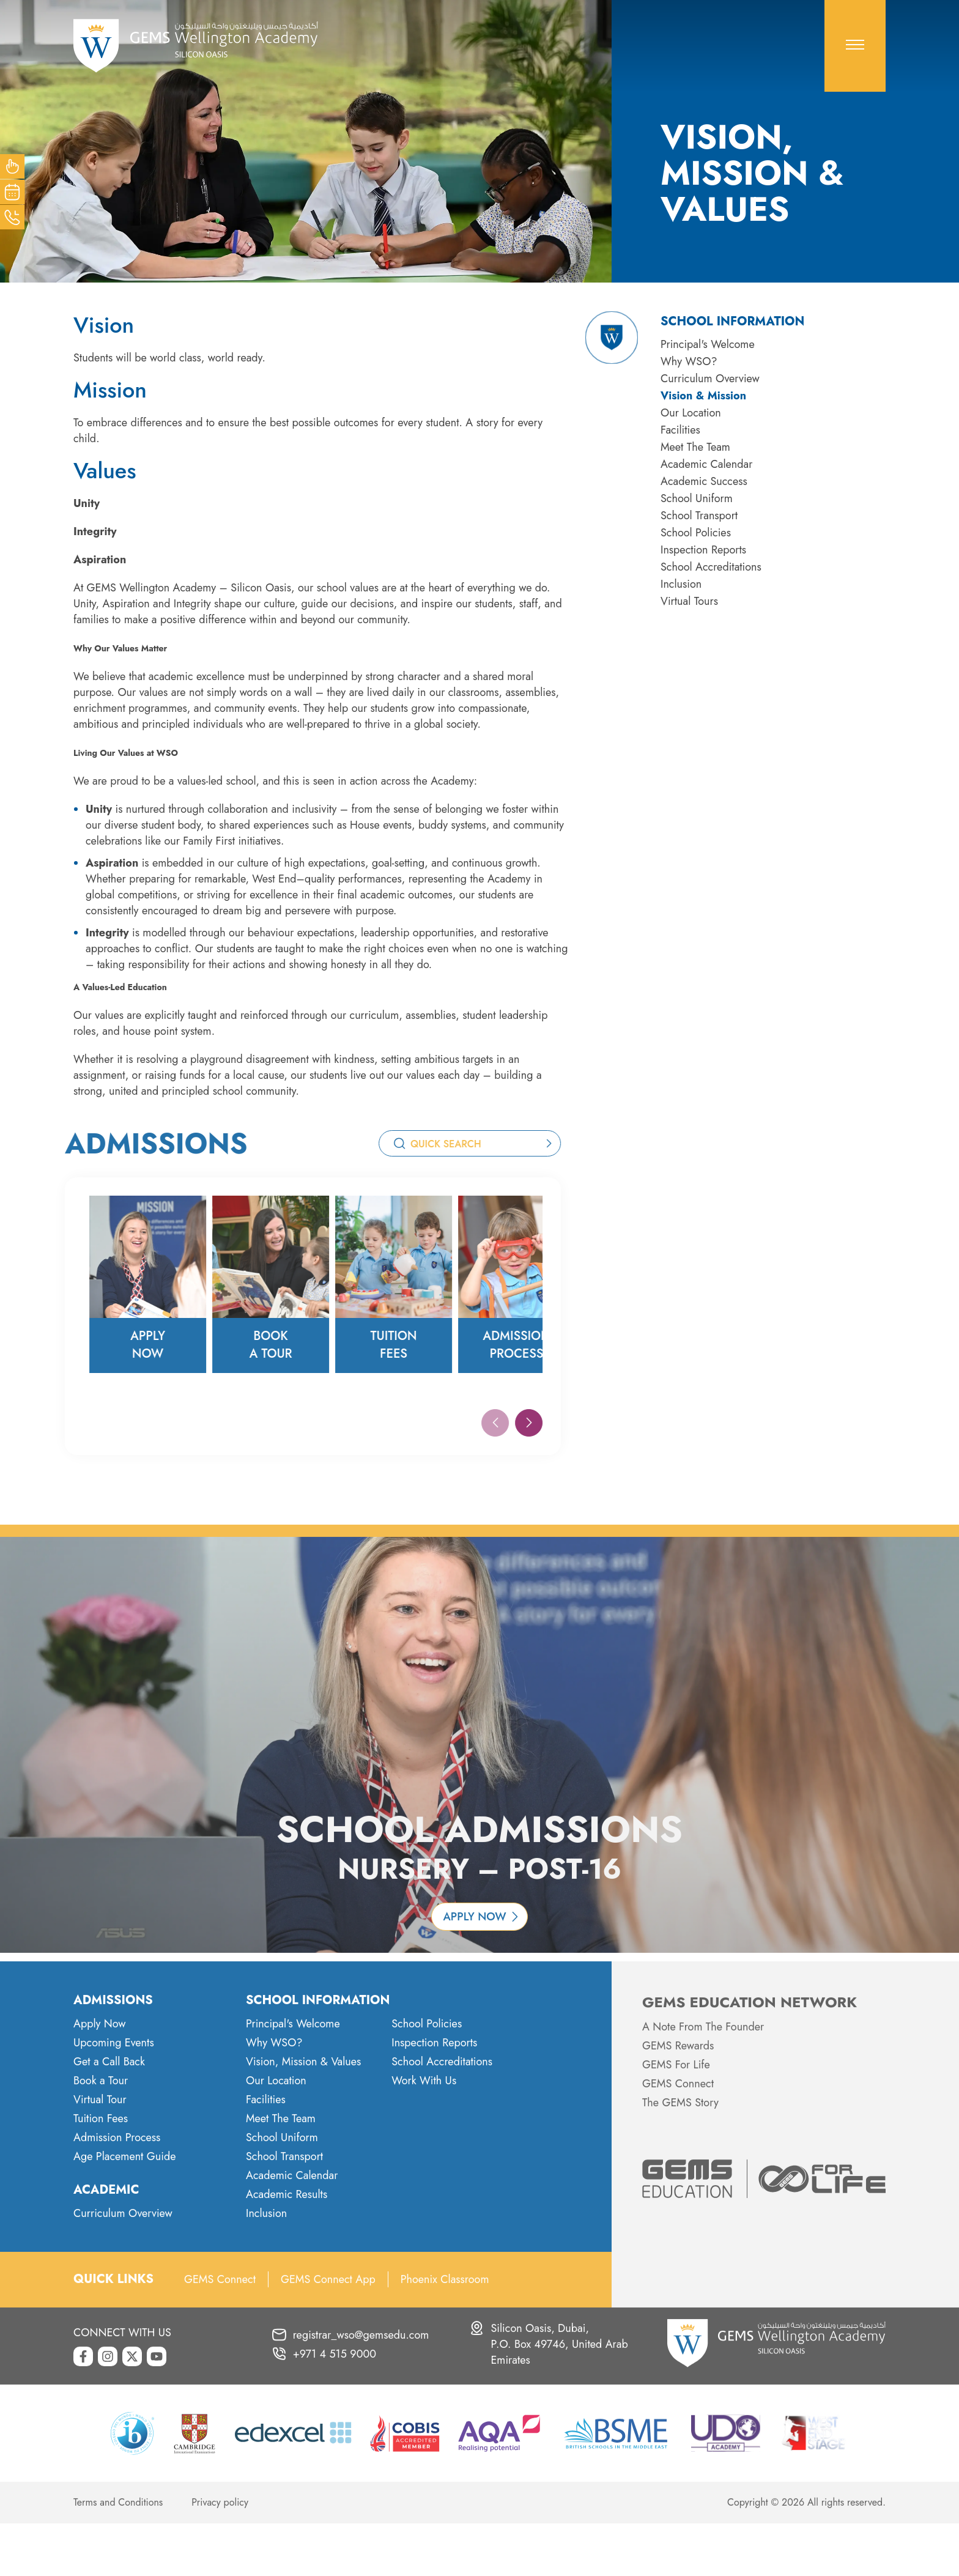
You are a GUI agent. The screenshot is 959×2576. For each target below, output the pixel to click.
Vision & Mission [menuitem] (703, 396)
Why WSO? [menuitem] (689, 361)
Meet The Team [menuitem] (695, 447)
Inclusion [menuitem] (681, 584)
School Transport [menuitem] (699, 516)
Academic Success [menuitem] (704, 481)
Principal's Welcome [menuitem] (708, 344)
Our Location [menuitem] (691, 413)
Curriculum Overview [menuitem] (710, 379)
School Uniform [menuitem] (697, 498)
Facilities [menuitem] (680, 430)
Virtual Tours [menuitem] (689, 601)
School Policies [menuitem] (696, 533)
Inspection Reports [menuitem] (703, 550)
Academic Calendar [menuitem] (706, 464)
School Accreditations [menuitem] (711, 567)
